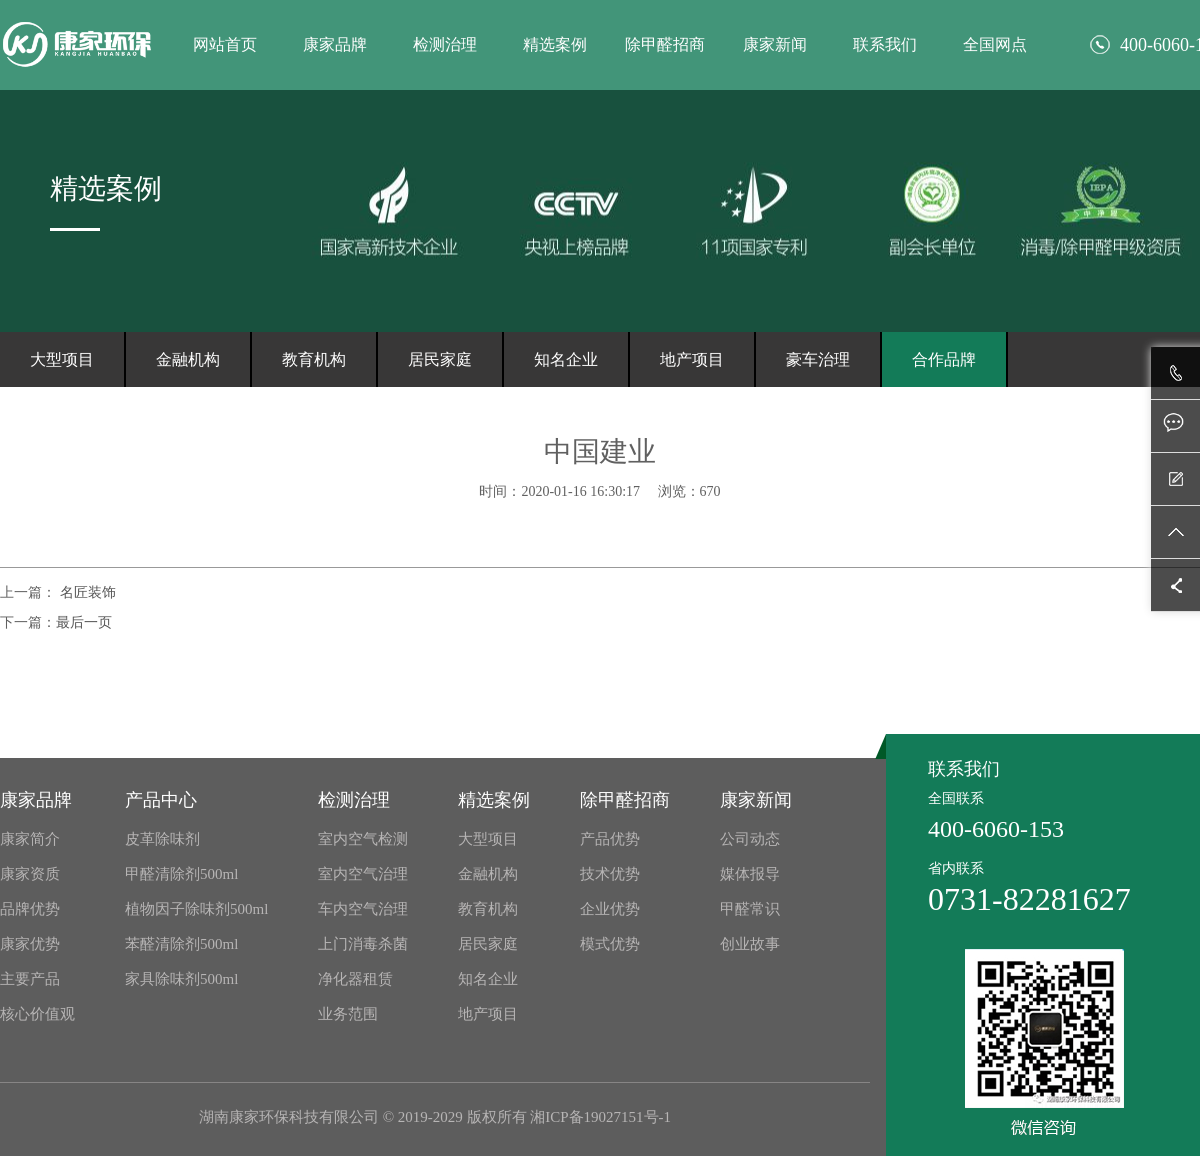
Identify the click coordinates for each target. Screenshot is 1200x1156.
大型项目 (62, 359)
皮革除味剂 (162, 839)
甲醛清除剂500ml (181, 874)
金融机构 (188, 359)
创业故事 (750, 944)
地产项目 (692, 359)
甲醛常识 (750, 909)
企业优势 (610, 909)
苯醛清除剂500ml (181, 944)
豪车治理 (818, 359)
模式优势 (610, 944)
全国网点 (995, 44)
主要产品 (30, 979)
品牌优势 (30, 909)
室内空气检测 (363, 839)
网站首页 (225, 44)
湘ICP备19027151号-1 (600, 1117)
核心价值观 (37, 1014)
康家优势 (30, 944)
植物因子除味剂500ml (196, 909)
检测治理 (445, 44)
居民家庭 (440, 359)
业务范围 (348, 1014)
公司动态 (750, 839)
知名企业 (566, 359)
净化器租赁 (355, 979)
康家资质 (30, 874)
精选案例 (555, 44)
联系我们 (885, 44)
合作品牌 (944, 359)
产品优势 (610, 839)
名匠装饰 (86, 592)
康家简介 (30, 839)
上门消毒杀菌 (363, 944)
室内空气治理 (363, 874)
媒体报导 (750, 874)
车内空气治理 (363, 909)
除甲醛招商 (665, 44)
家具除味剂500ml (181, 979)
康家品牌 (335, 44)
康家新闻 (775, 44)
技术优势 (610, 874)
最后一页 (84, 622)
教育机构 (314, 359)
